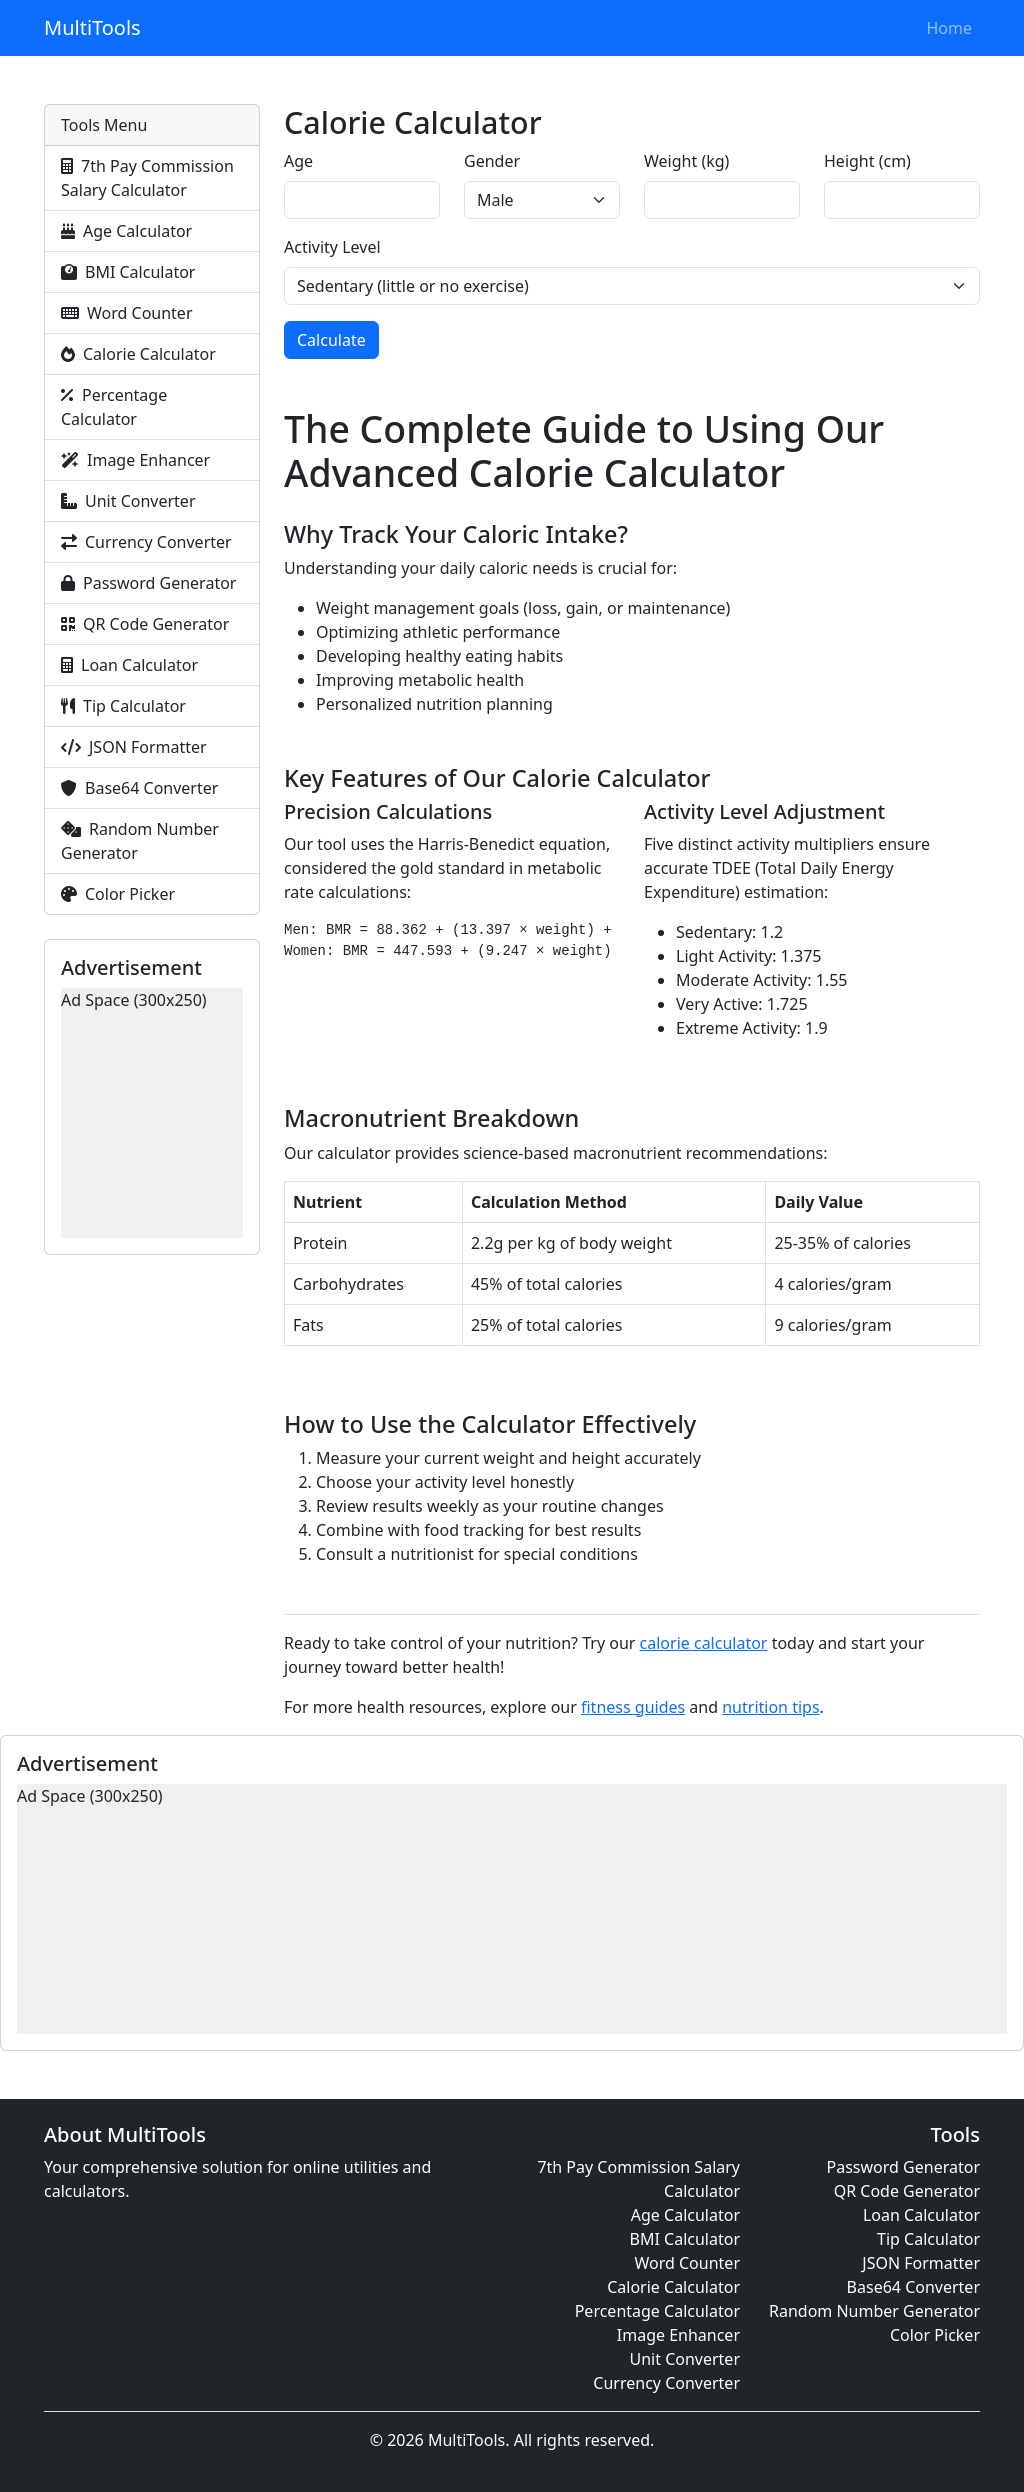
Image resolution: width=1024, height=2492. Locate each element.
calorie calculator (704, 1643)
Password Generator (148, 583)
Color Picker (118, 894)
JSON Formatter (134, 747)
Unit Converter (128, 501)
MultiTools (92, 27)
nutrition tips (770, 1707)
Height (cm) (867, 161)
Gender (492, 161)
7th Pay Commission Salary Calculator (147, 178)
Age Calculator (126, 231)
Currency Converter (146, 542)
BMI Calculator (128, 272)
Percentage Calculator (114, 407)
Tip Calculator (123, 706)
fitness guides (633, 1707)
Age (298, 161)
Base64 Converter (139, 788)
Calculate (331, 340)
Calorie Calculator (138, 354)
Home (949, 28)
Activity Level (332, 247)
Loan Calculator (129, 665)
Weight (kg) (686, 161)
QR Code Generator (145, 624)
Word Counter (127, 313)
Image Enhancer (135, 460)
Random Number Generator (140, 841)
